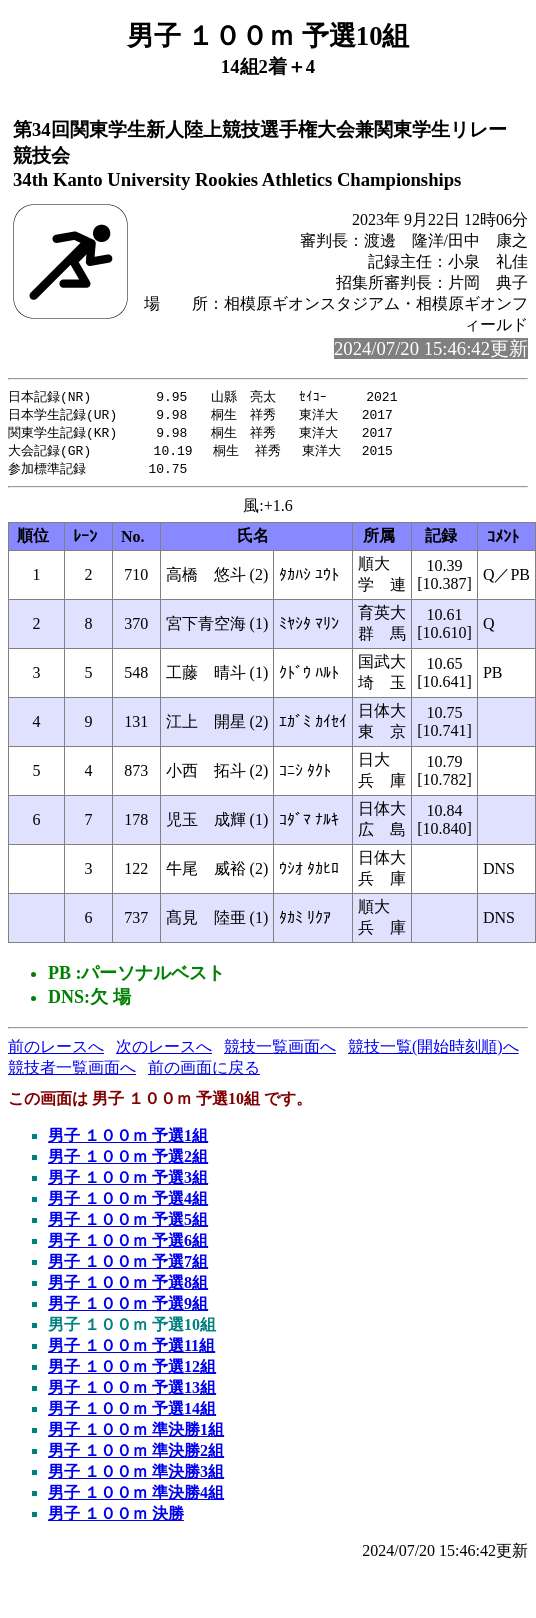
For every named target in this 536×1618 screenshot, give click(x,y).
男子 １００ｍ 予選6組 (128, 1245)
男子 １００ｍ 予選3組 (128, 1182)
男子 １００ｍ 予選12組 (132, 1371)
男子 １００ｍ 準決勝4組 (136, 1497)
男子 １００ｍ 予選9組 (128, 1308)
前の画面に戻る (204, 1072)
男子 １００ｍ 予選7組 (128, 1266)
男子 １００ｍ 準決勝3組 (136, 1476)
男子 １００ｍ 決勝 (116, 1518)
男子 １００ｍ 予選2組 (128, 1161)
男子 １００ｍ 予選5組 (128, 1224)
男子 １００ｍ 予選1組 (128, 1140)
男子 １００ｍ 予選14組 (132, 1413)
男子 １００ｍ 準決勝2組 (136, 1455)
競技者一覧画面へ (72, 1072)
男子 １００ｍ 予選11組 (131, 1350)
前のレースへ (56, 1051)
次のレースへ (164, 1051)
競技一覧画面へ (280, 1051)
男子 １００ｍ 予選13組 (132, 1392)
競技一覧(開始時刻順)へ (433, 1051)
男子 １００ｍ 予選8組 (128, 1287)
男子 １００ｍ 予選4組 (128, 1203)
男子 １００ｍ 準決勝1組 (136, 1434)
